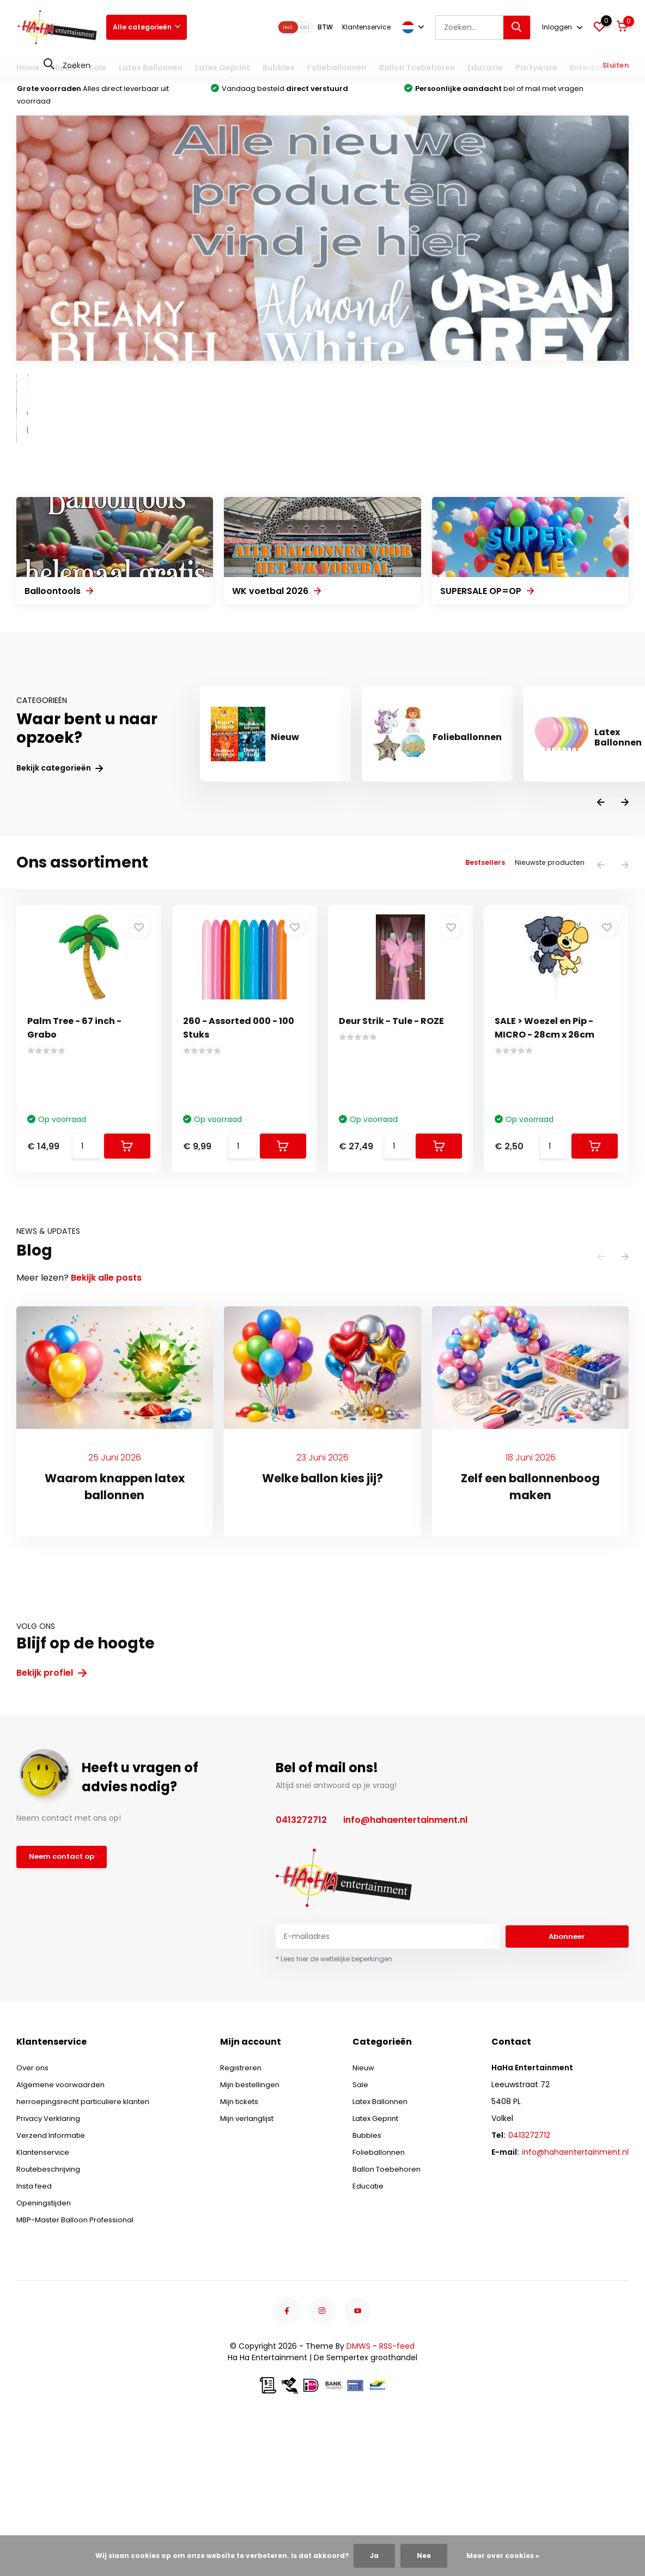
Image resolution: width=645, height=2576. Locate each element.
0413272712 (301, 1966)
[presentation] (601, 950)
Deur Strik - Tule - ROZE (391, 1168)
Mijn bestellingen (256, 2231)
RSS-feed (397, 2492)
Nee (424, 2555)
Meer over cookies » (502, 2555)
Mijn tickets (245, 2247)
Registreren (245, 2214)
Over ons (33, 2214)
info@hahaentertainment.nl (405, 1966)
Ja (374, 2555)
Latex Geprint (222, 67)
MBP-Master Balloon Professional (77, 2366)
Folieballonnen (337, 67)
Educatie (485, 67)
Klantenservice (366, 27)
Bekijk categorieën (59, 914)
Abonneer (567, 2082)
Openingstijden (45, 2349)
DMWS (358, 2492)
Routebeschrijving (50, 2315)
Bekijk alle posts (106, 1424)
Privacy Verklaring (49, 2264)
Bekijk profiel (51, 1819)
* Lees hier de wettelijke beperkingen (334, 2105)
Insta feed (35, 2332)
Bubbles (279, 67)
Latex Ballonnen (150, 67)
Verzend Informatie (53, 2281)
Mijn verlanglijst (253, 2264)
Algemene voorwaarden (62, 2231)
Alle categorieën (146, 27)
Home (28, 67)
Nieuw (64, 67)
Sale (97, 67)
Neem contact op (64, 2004)
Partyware (536, 67)
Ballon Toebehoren (417, 67)
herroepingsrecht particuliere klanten (87, 2247)
